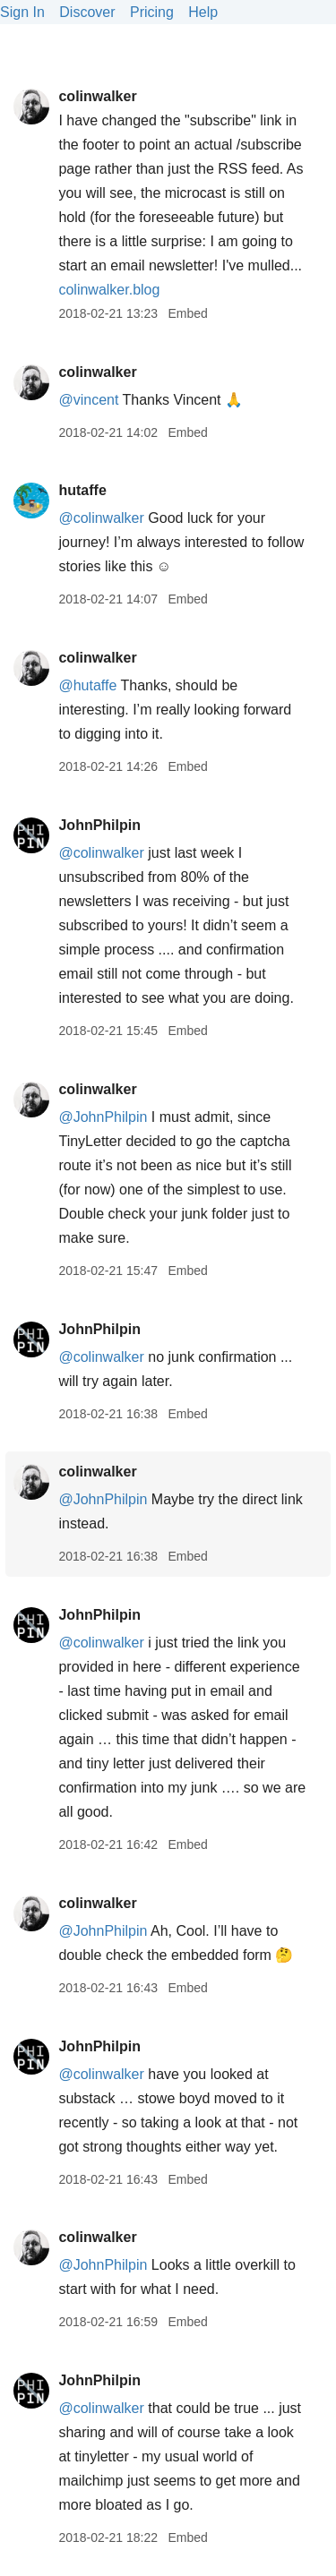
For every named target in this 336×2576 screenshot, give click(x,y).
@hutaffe (87, 685)
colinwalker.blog (108, 289)
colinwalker (97, 96)
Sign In (22, 12)
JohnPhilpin (99, 825)
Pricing (152, 12)
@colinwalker (100, 518)
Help (203, 12)
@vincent (88, 399)
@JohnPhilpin (102, 1117)
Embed (187, 313)
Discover (87, 12)
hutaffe (82, 490)
